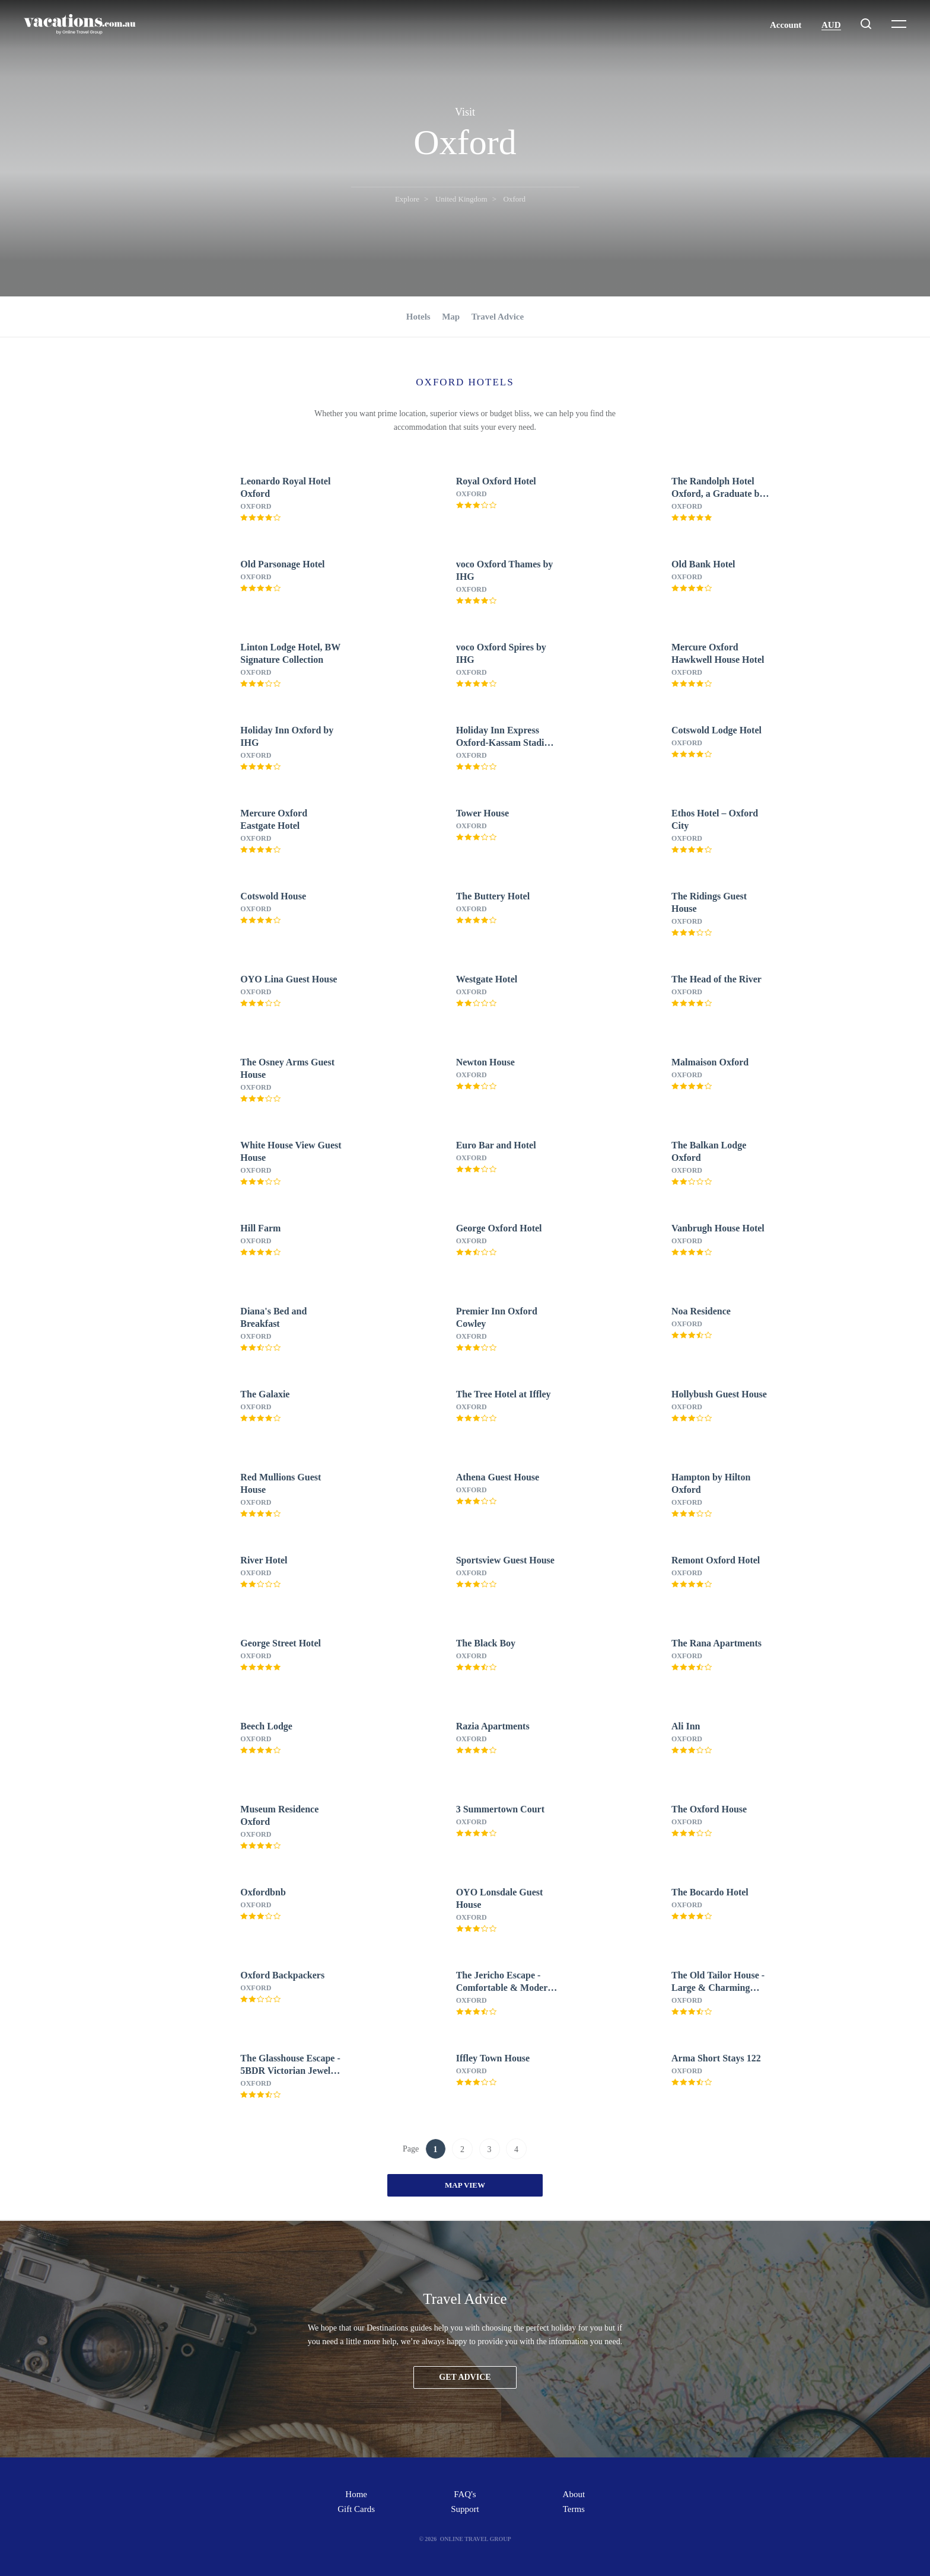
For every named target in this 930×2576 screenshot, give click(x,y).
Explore (407, 198)
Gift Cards (356, 2509)
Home (356, 2494)
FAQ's (465, 2494)
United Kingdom (461, 198)
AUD (831, 25)
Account (785, 25)
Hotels (418, 316)
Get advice (465, 2377)
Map (451, 316)
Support (465, 2509)
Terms (574, 2509)
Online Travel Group (475, 2539)
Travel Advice (498, 316)
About (574, 2494)
